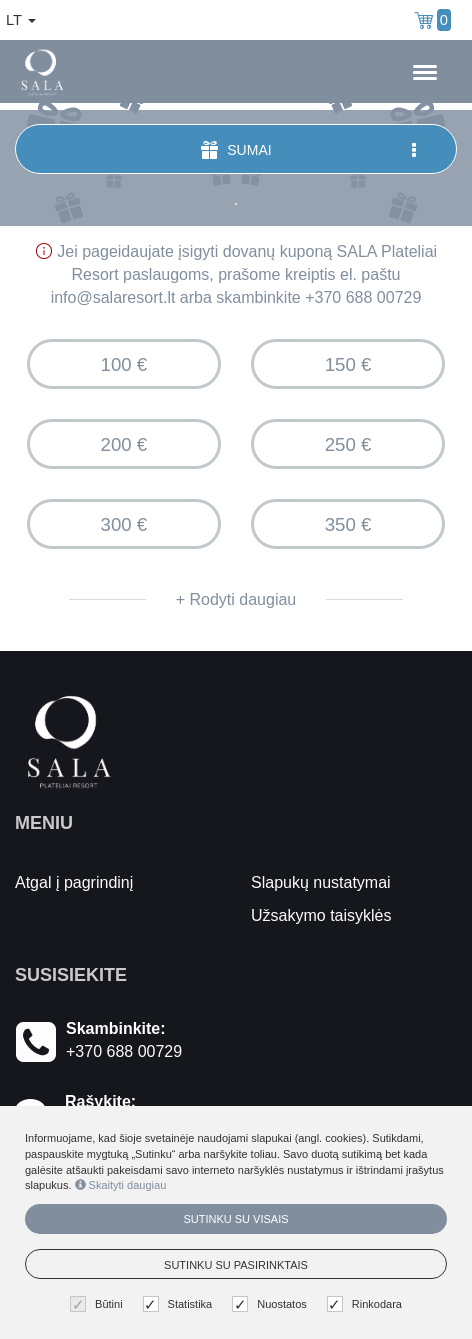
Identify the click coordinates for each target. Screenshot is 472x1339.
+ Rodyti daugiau (236, 599)
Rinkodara (367, 1304)
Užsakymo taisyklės (321, 915)
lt (21, 20)
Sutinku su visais (235, 1219)
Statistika (180, 1304)
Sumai (310, 149)
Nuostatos (272, 1304)
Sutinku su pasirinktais (236, 1265)
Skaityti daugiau (121, 1185)
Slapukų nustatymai (321, 882)
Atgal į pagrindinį (74, 882)
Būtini (99, 1304)
